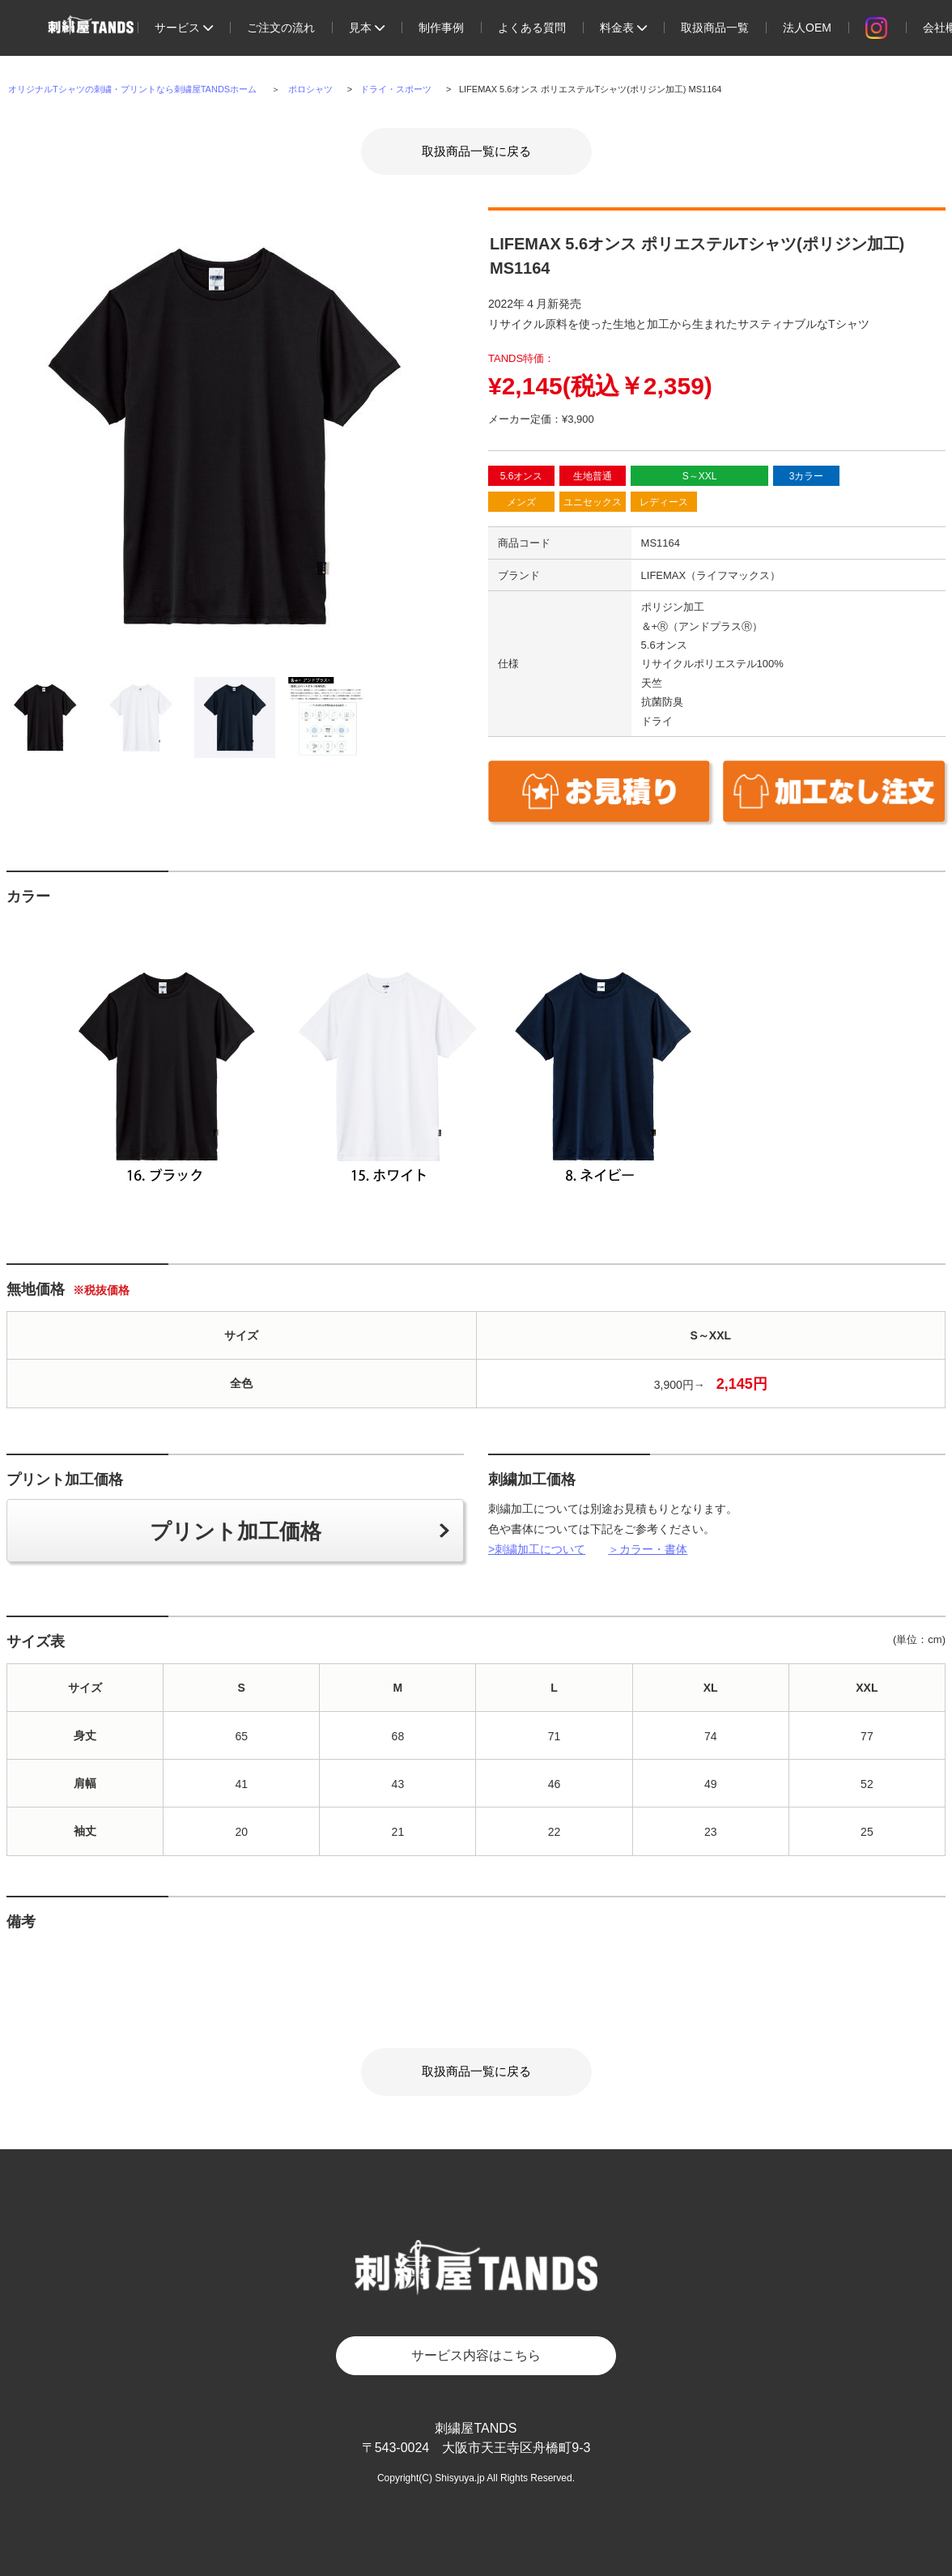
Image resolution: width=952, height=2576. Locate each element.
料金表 (623, 27)
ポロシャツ (310, 89)
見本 (367, 27)
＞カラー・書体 (647, 1549)
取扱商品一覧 (715, 27)
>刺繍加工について (536, 1549)
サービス (184, 27)
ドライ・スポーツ (395, 89)
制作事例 (441, 27)
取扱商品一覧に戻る (476, 151)
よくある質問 (532, 27)
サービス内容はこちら (476, 2355)
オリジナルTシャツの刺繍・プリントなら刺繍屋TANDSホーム (132, 89)
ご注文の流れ (281, 27)
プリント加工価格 (235, 1531)
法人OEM (807, 27)
